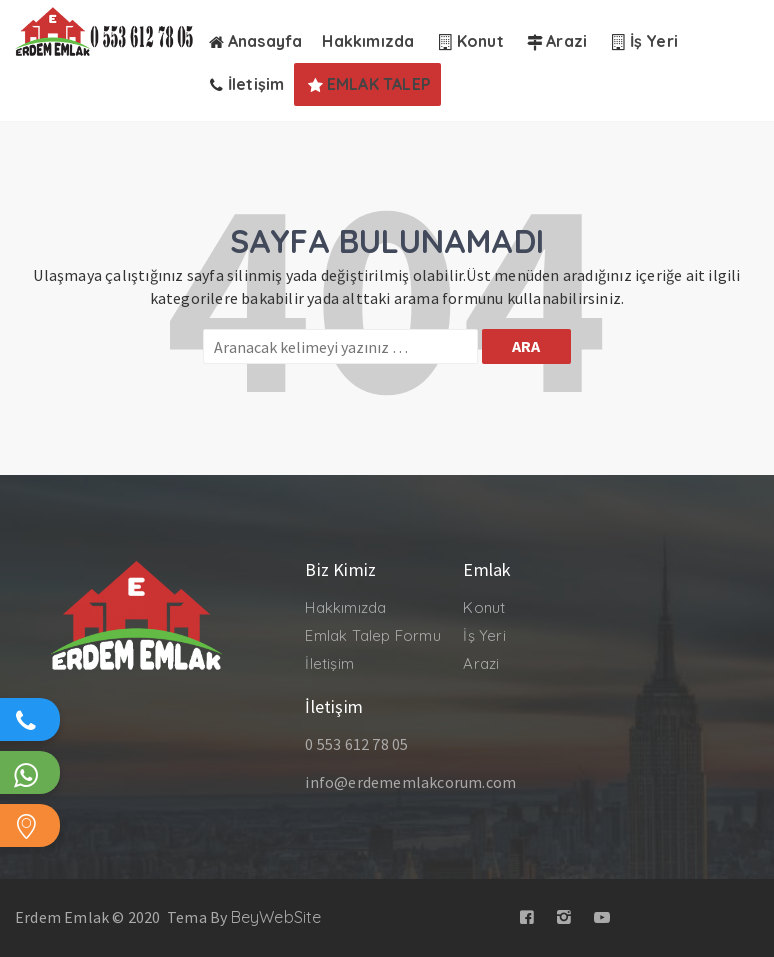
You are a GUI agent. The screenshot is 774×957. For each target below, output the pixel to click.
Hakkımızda (345, 607)
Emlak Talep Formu (372, 635)
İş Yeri (484, 635)
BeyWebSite (276, 917)
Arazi (481, 663)
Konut (484, 607)
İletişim (329, 663)
